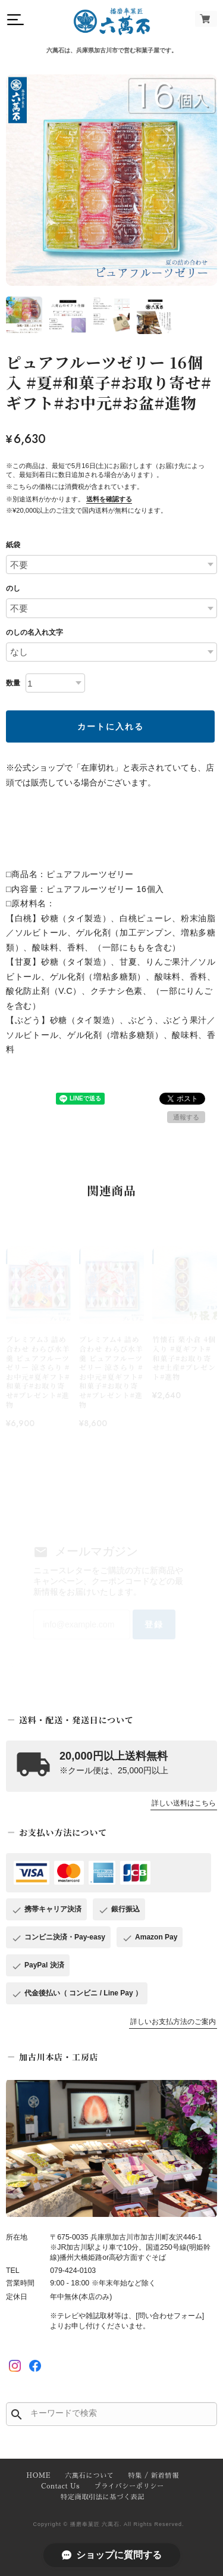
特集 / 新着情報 (153, 2475)
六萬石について (89, 2475)
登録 (154, 1624)
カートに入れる (110, 726)
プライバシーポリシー (129, 2486)
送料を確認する (109, 499)
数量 (13, 683)
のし (13, 588)
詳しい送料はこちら (184, 1803)
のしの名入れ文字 (34, 632)
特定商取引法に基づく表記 (103, 2497)
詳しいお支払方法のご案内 (173, 2021)
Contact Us (60, 2486)
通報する (186, 1117)
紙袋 (13, 545)
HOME (38, 2475)
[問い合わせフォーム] (170, 2316)
